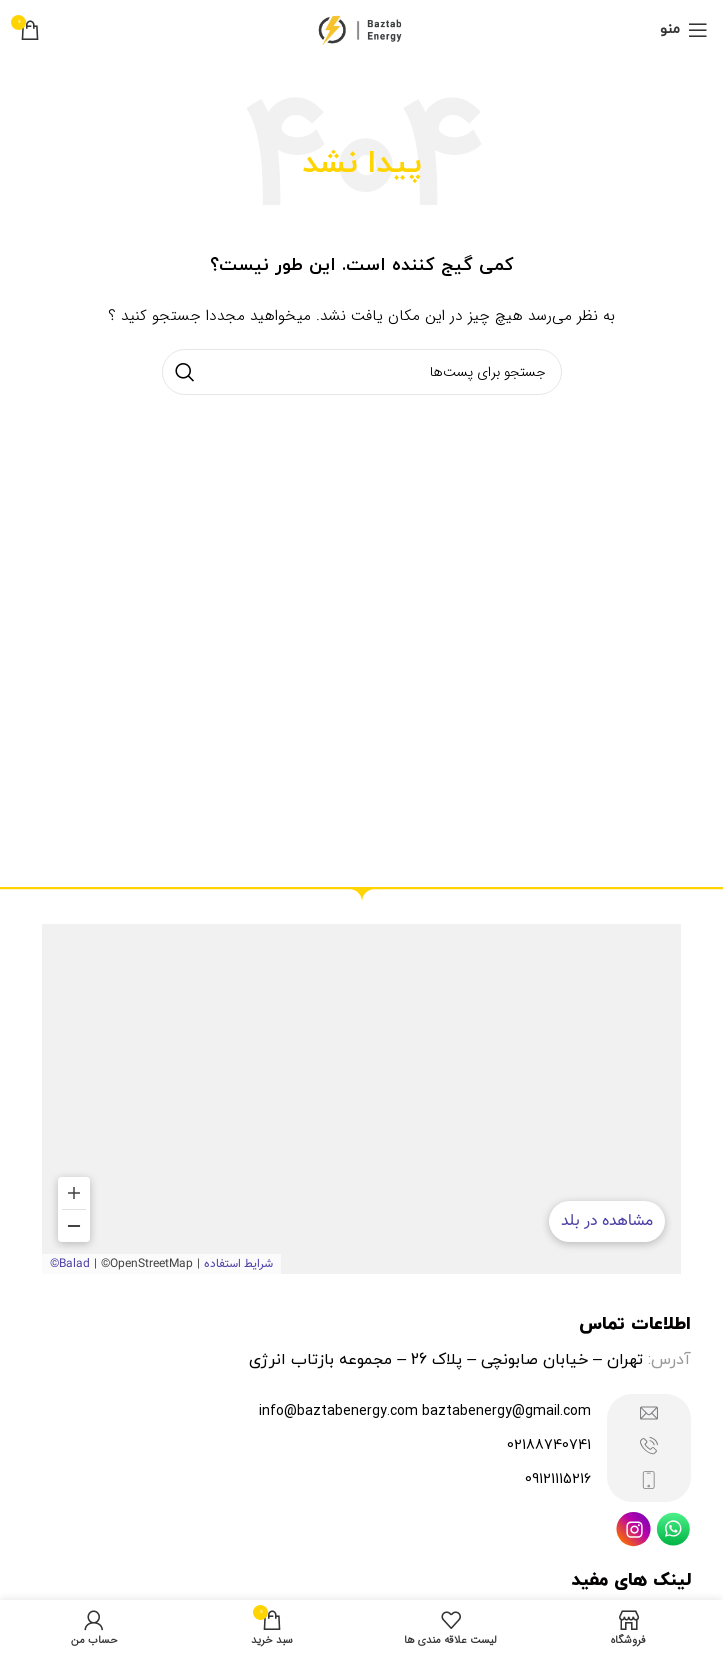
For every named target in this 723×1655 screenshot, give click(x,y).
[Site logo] (361, 29)
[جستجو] (362, 372)
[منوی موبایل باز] (684, 30)
